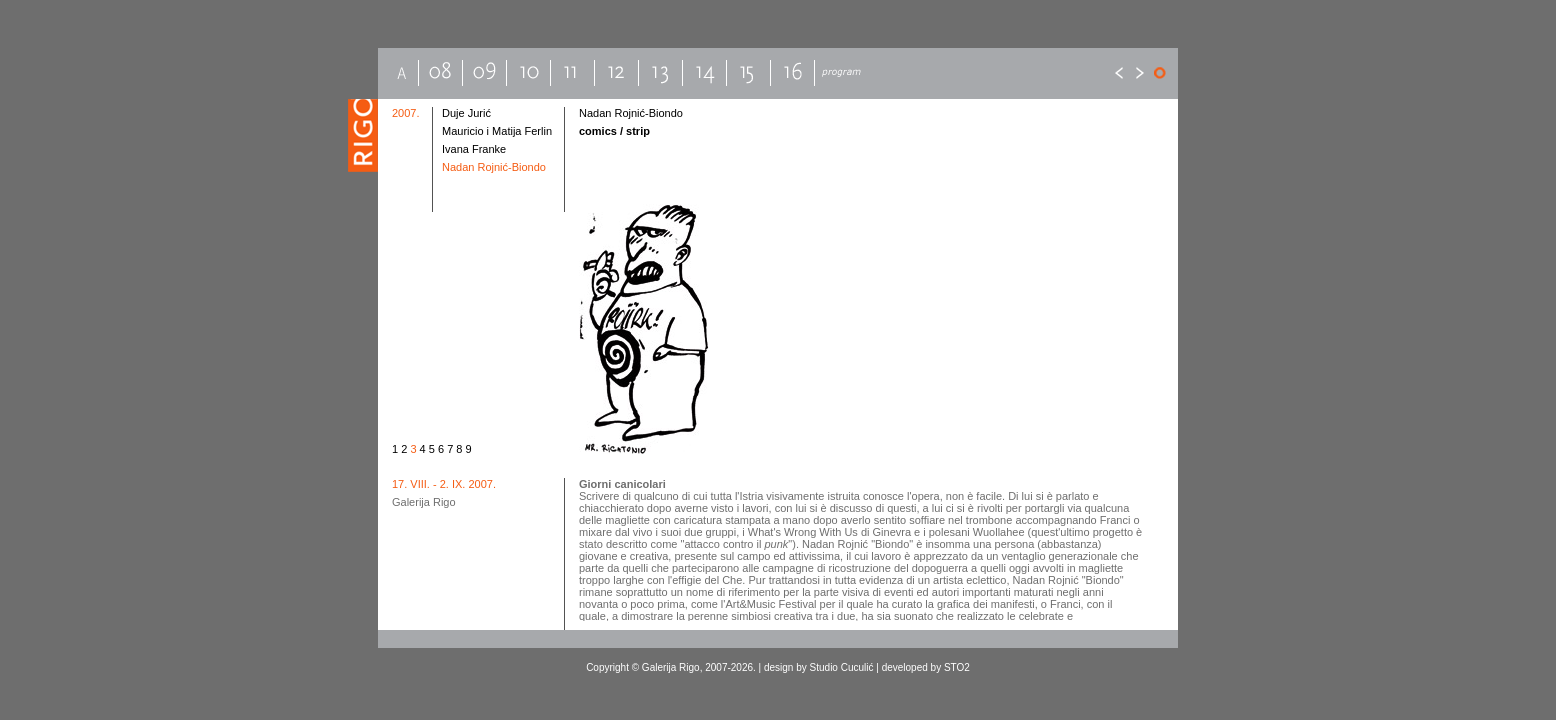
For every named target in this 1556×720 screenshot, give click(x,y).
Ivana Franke (474, 149)
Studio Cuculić (842, 667)
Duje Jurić (466, 113)
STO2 (957, 667)
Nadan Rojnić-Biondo (494, 167)
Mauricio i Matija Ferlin (497, 131)
